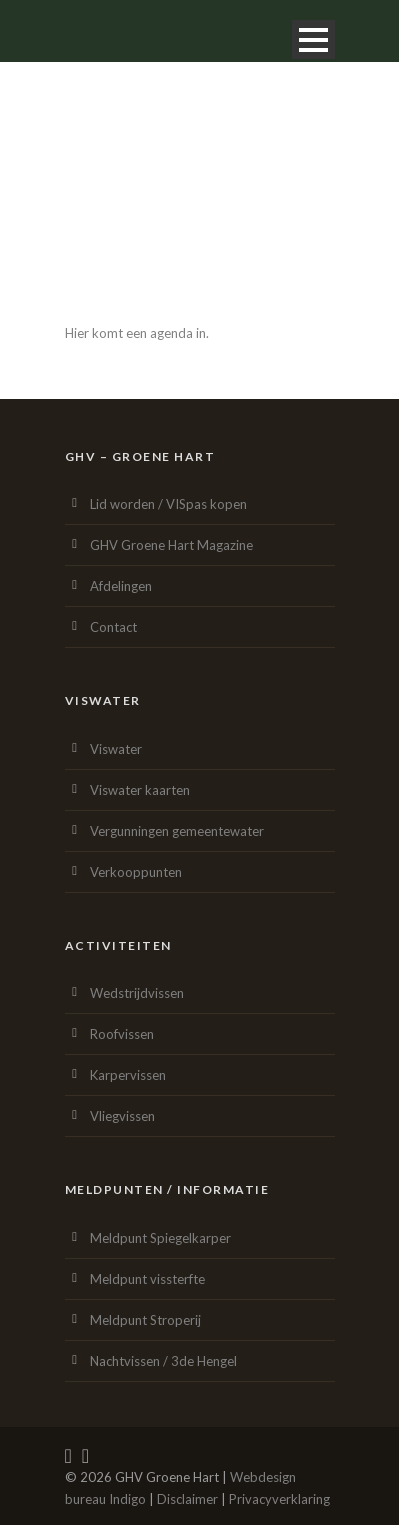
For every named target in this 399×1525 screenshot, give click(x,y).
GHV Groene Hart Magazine (171, 545)
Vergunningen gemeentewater (177, 831)
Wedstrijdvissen (137, 993)
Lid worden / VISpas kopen (168, 504)
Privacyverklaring (279, 1499)
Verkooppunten (136, 872)
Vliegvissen (122, 1116)
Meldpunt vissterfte (147, 1279)
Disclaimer (187, 1499)
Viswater (116, 749)
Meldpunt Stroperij (145, 1320)
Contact (113, 627)
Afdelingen (121, 586)
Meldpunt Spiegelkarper (160, 1238)
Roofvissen (122, 1034)
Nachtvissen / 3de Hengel (163, 1361)
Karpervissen (128, 1075)
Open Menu (313, 39)
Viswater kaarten (140, 790)
